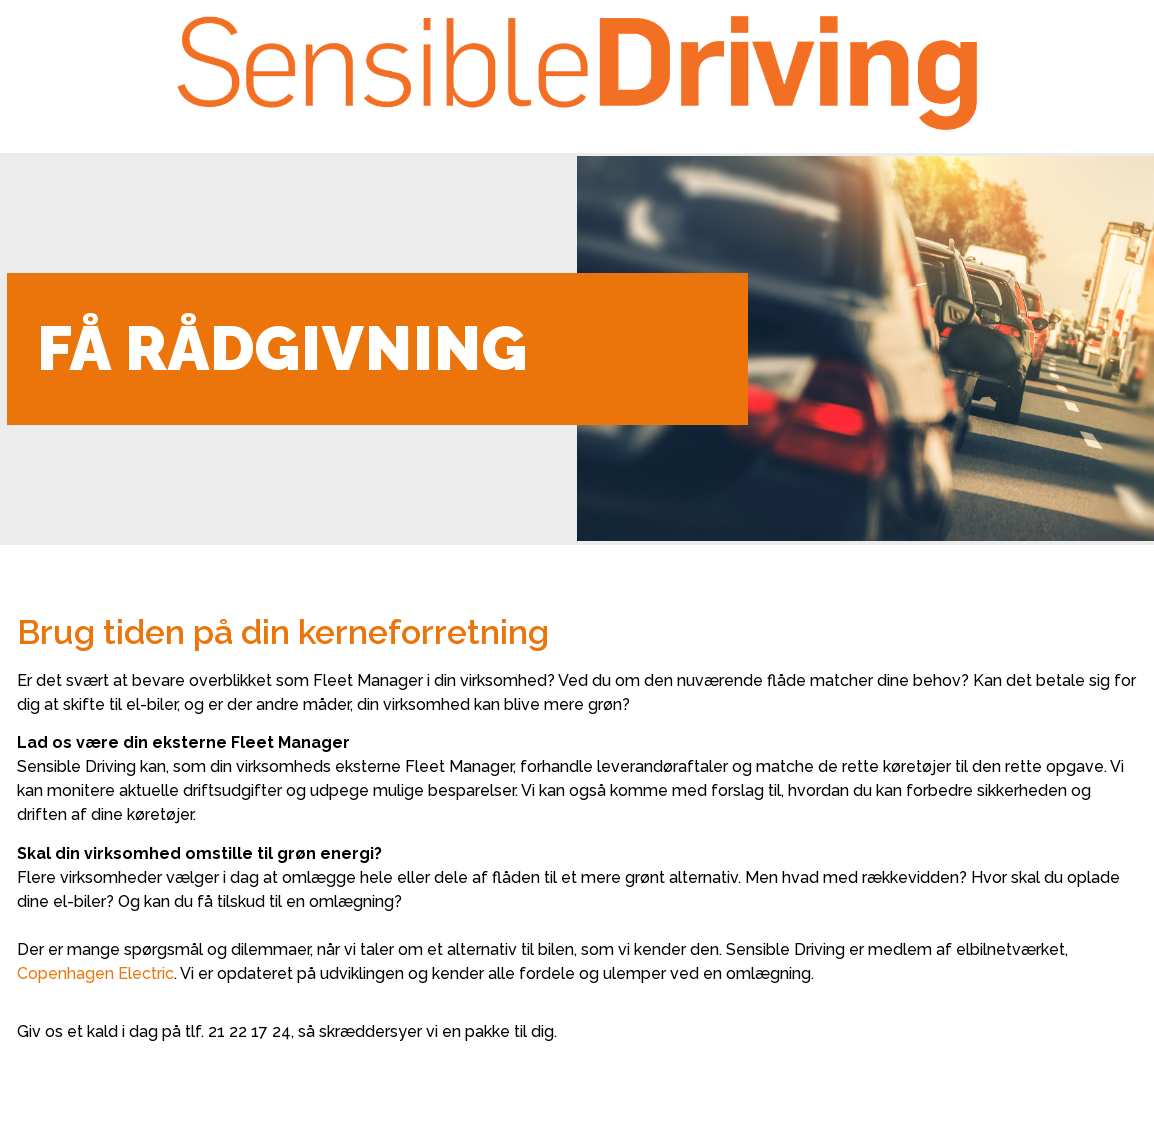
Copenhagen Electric (95, 973)
